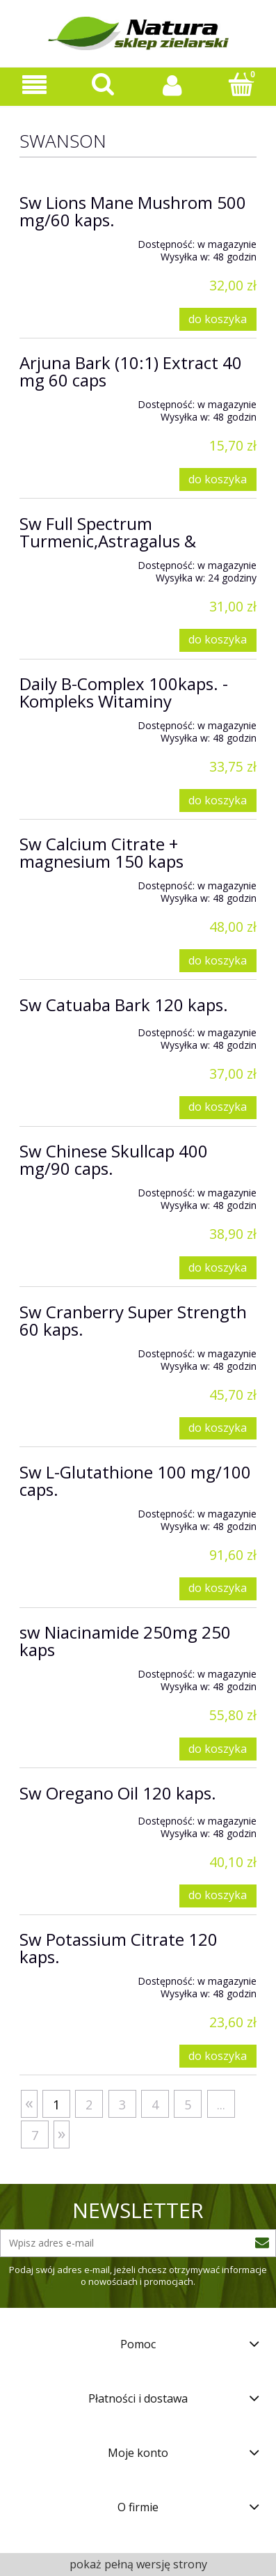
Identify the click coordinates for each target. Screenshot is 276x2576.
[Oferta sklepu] (34, 85)
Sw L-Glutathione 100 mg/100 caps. (135, 1480)
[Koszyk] (241, 84)
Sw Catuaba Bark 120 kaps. (123, 1004)
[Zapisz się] (262, 2243)
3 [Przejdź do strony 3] (122, 2104)
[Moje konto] (172, 85)
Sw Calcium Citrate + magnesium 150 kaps (101, 852)
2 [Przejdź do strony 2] (89, 2104)
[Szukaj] (103, 84)
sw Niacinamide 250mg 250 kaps (125, 1641)
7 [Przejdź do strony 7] (34, 2135)
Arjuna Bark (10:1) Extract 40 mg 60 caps (130, 371)
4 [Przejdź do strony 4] (155, 2104)
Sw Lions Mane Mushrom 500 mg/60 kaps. (132, 211)
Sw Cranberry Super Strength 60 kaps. (133, 1320)
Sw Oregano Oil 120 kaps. (117, 1792)
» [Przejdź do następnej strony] (61, 2132)
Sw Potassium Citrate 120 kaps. (118, 1948)
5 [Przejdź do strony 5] (187, 2104)
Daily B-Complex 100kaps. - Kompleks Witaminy (123, 692)
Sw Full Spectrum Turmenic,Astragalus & (107, 532)
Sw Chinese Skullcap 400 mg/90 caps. (113, 1159)
